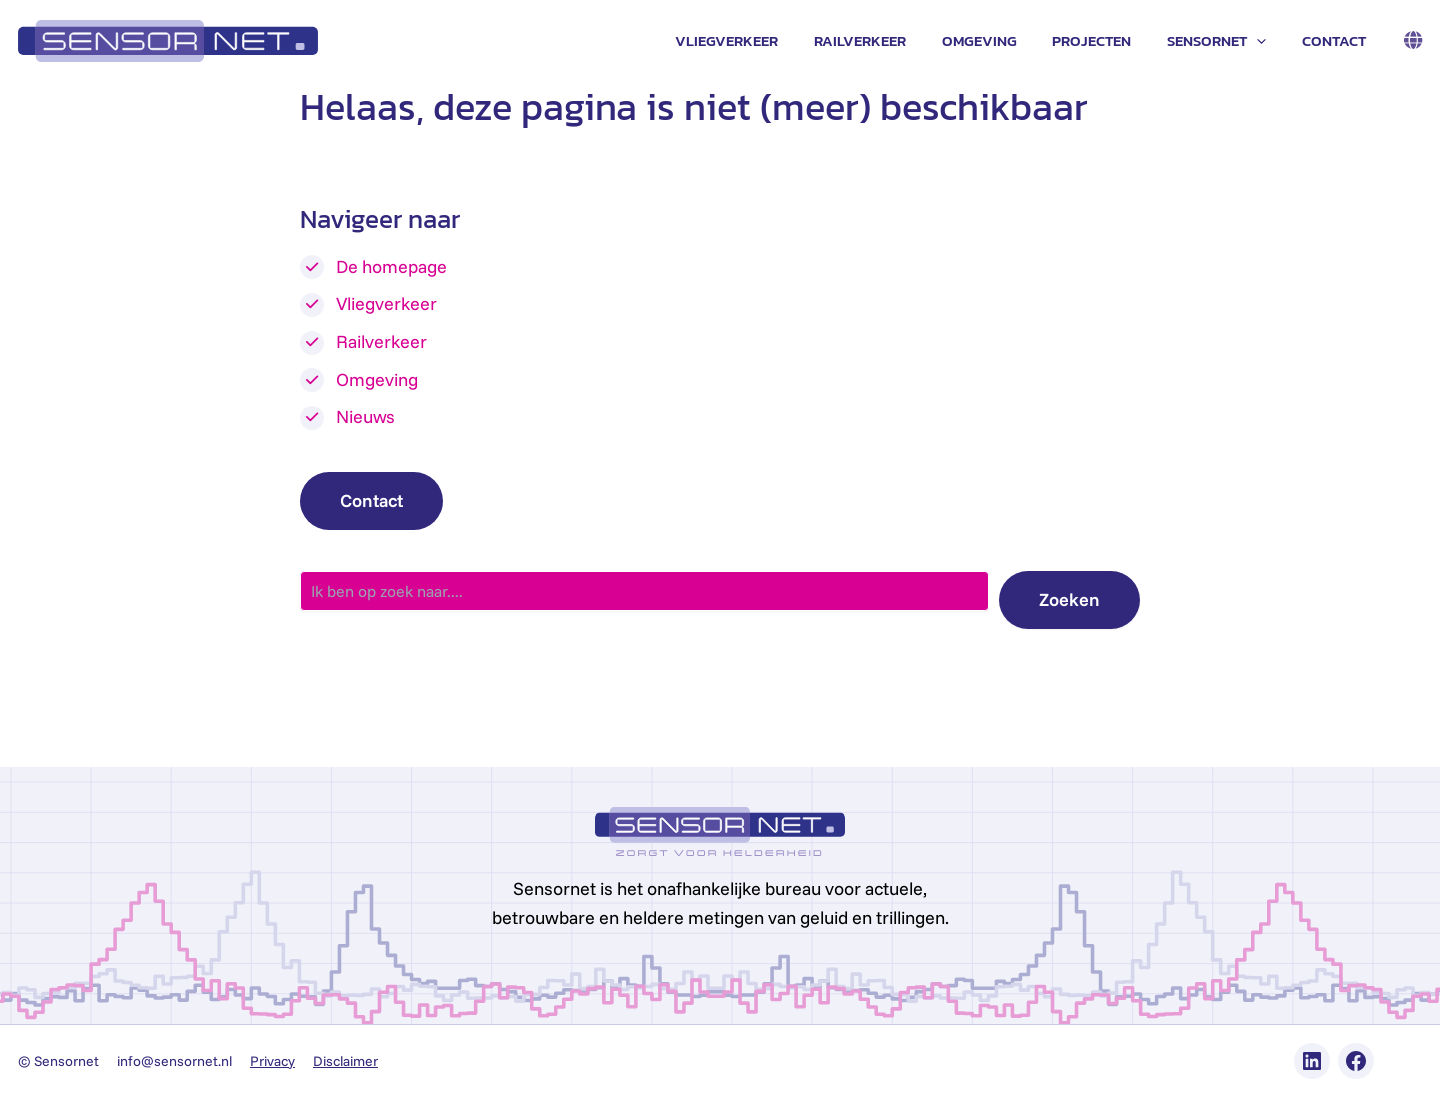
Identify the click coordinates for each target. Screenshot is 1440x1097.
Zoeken (1069, 599)
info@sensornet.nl (174, 1061)
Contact (1337, 40)
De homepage (391, 266)
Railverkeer (886, 40)
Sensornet (1225, 41)
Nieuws (365, 416)
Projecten (1106, 40)
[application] (1265, 41)
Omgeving (999, 40)
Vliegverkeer (758, 40)
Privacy (272, 1061)
